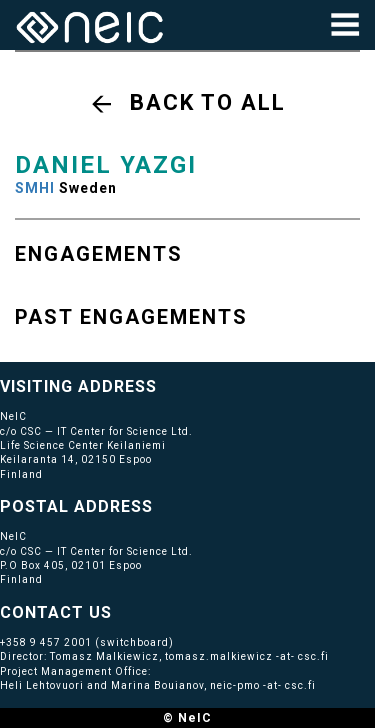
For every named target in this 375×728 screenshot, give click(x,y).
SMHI (35, 188)
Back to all (208, 102)
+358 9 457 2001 (46, 642)
